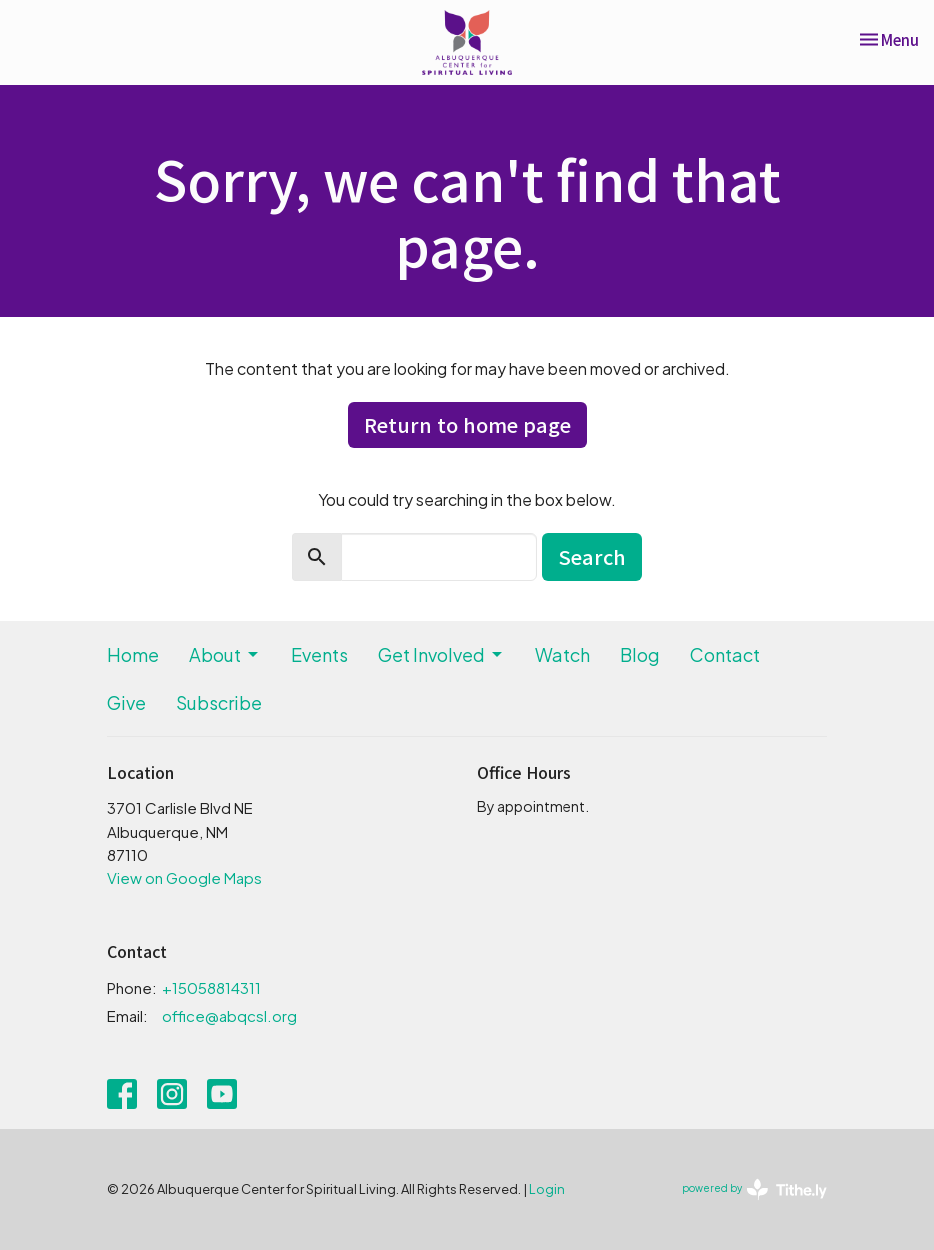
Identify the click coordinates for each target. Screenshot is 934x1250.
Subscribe (219, 702)
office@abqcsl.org (229, 1015)
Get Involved (441, 654)
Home (133, 654)
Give (126, 702)
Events (319, 654)
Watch (562, 654)
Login (547, 1189)
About (225, 654)
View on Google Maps (184, 877)
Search (592, 556)
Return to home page (467, 424)
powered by (754, 1189)
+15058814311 (211, 987)
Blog (640, 654)
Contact (725, 654)
